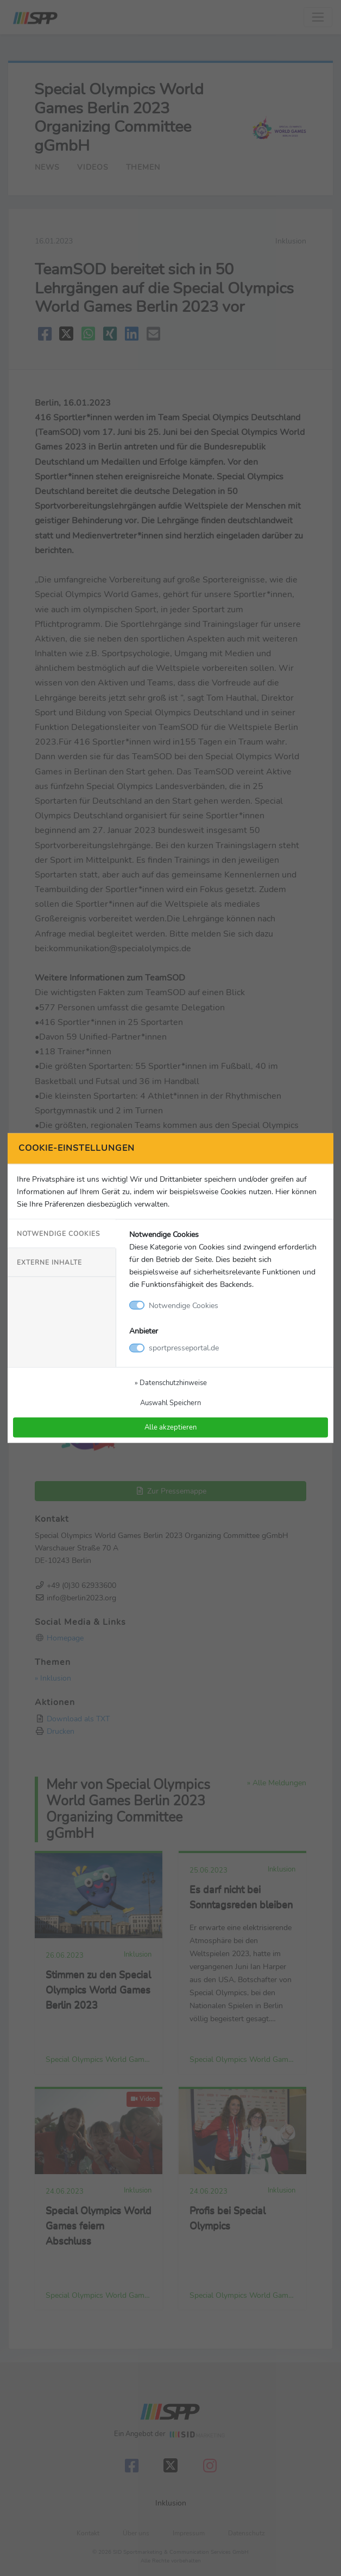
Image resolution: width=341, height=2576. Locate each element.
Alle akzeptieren (170, 1427)
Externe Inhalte (49, 1262)
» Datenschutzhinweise (171, 1382)
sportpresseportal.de (184, 1347)
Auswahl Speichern (170, 1402)
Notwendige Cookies (58, 1233)
